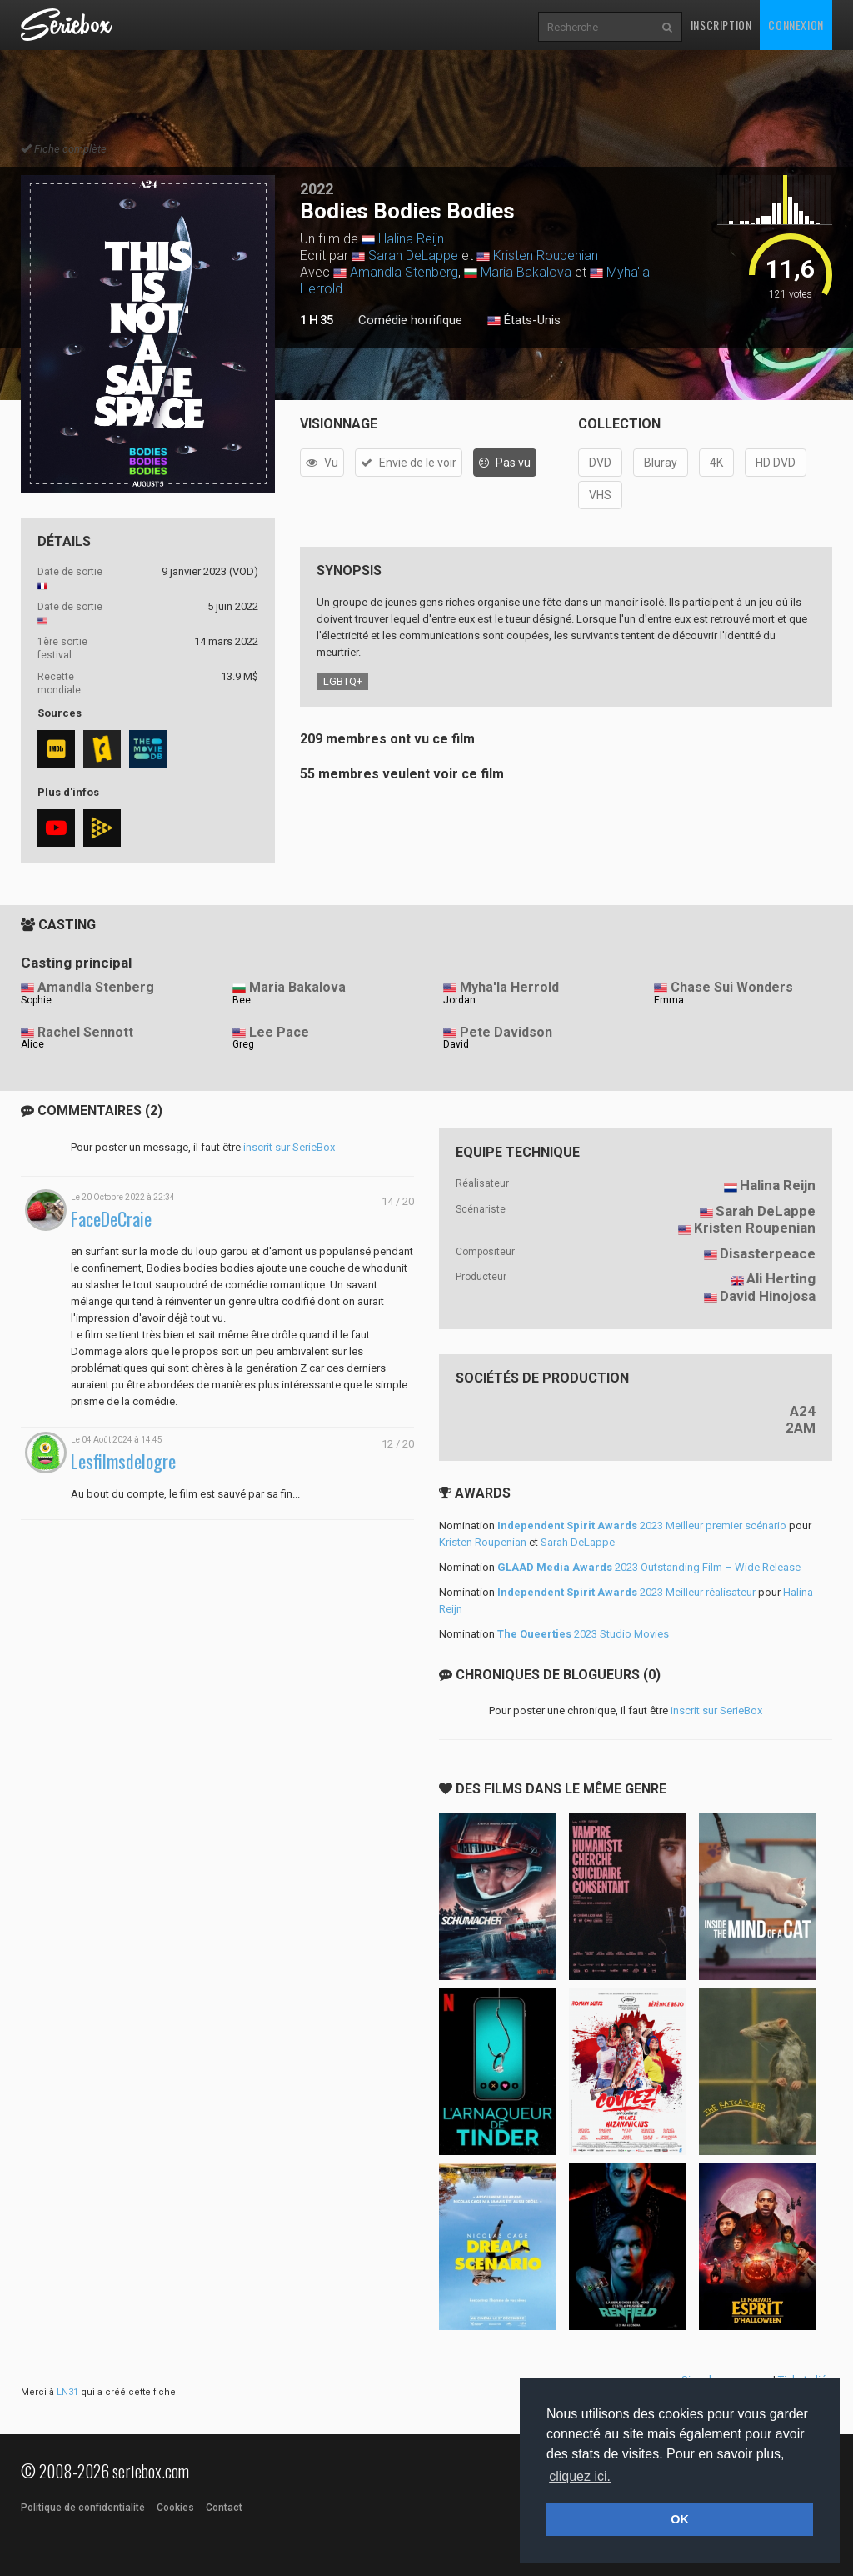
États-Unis (524, 321)
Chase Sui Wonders (732, 987)
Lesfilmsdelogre (123, 1461)
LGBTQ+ (342, 681)
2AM (801, 1427)
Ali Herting (781, 1278)
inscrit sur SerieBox (289, 1147)
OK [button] (680, 2519)
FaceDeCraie (111, 1219)
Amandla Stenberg (404, 272)
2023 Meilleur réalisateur (626, 1592)
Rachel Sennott (85, 1032)
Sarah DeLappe (413, 255)
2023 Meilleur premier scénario (641, 1525)
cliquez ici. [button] (580, 2476)
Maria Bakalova (526, 272)
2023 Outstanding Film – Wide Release (649, 1567)
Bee (241, 1000)
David (456, 1044)
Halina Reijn (411, 239)
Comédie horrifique (410, 320)
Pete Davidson (506, 1032)
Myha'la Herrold (509, 987)
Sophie (36, 1000)
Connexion (795, 24)
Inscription (721, 24)
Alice (32, 1044)
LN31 (67, 2392)
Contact (224, 2507)
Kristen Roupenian (545, 255)
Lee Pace (279, 1032)
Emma (669, 1000)
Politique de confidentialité (83, 2507)
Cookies (175, 2507)
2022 (316, 189)
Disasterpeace (768, 1253)
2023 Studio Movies (583, 1634)
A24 (803, 1411)
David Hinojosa (768, 1296)
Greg (243, 1044)
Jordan (459, 1000)
